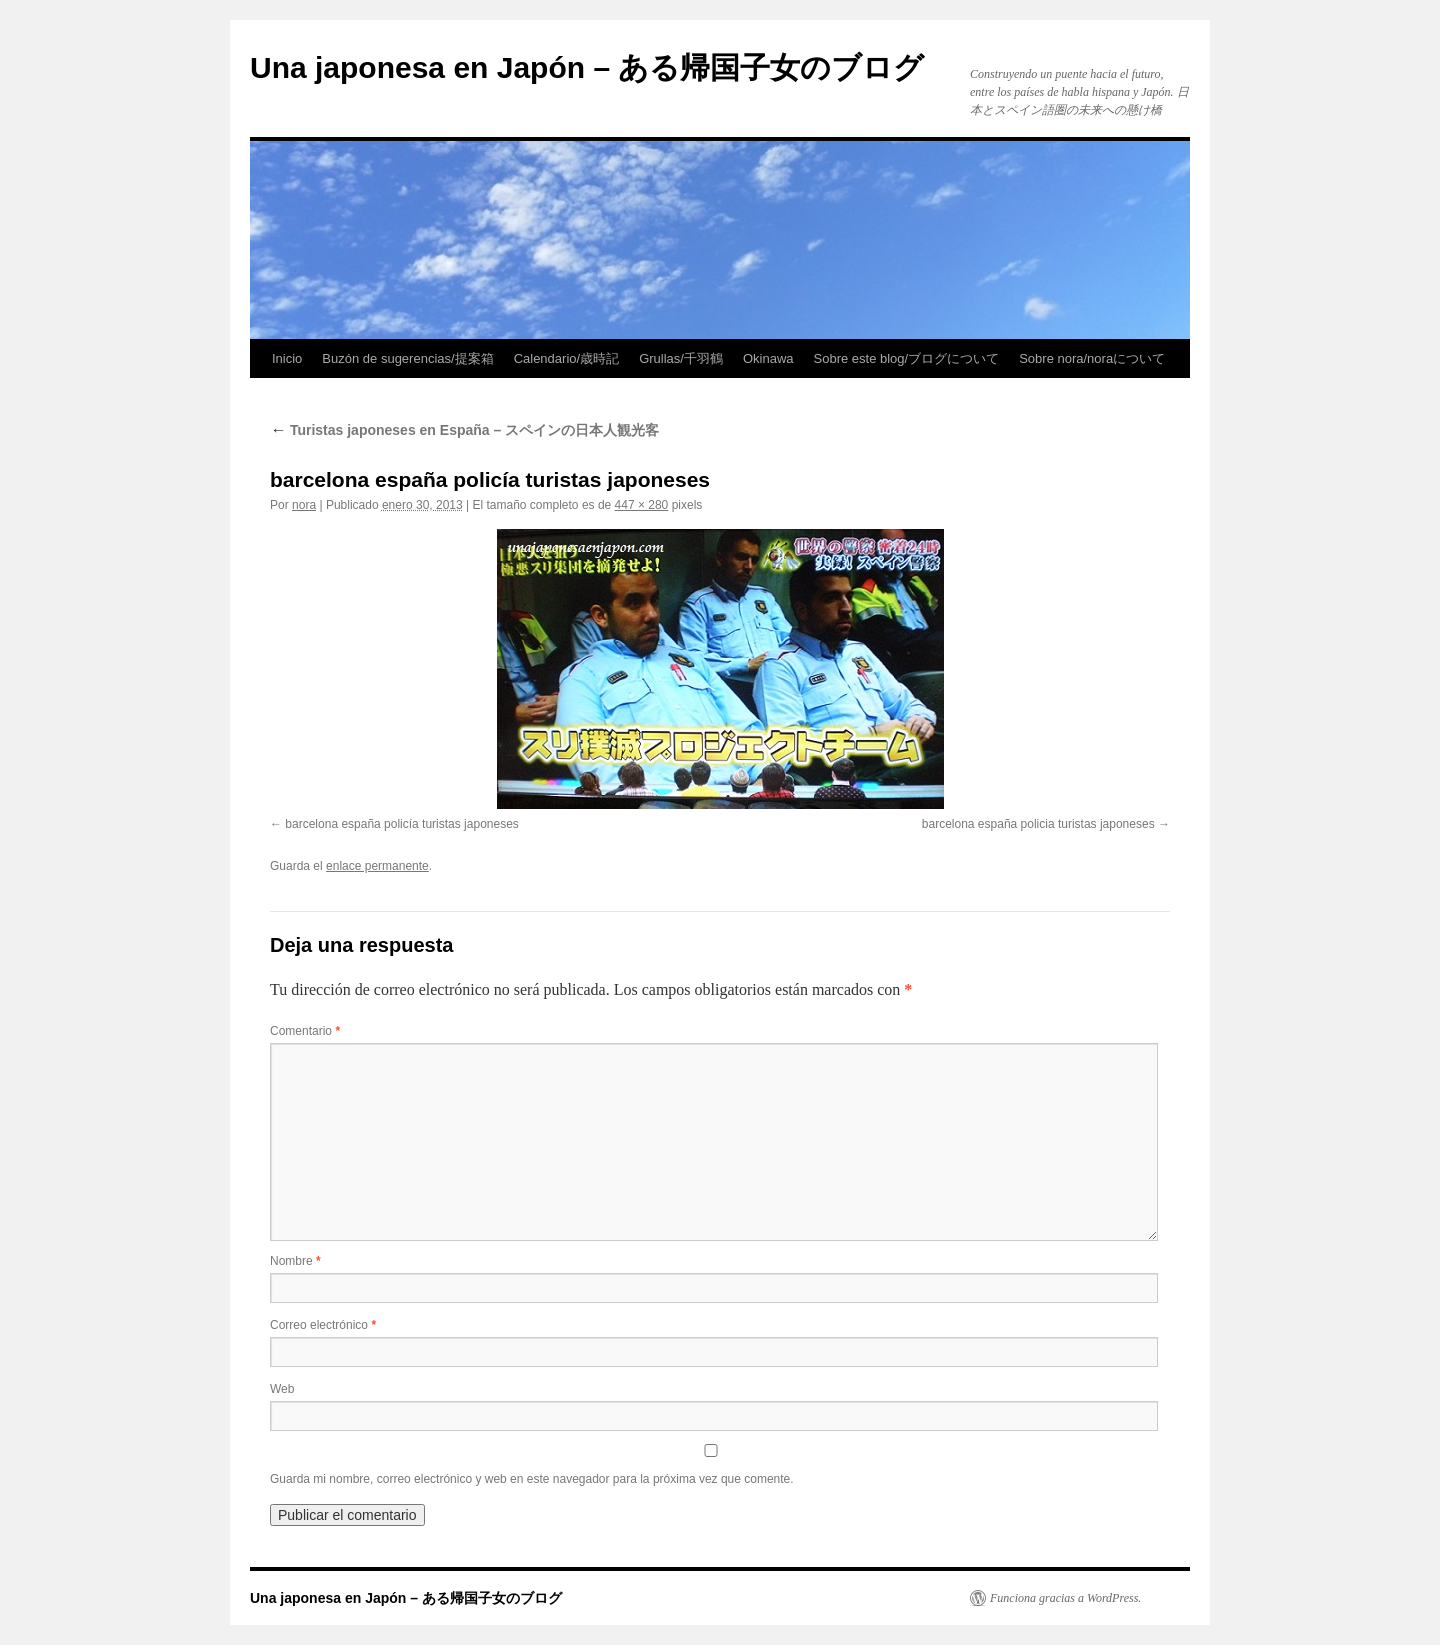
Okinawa (768, 358)
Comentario (305, 1031)
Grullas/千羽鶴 (681, 358)
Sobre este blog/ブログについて (907, 358)
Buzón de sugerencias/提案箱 (407, 358)
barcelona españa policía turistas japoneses (401, 824)
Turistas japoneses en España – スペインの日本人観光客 (464, 430)
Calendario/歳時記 (567, 358)
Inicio (287, 358)
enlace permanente (377, 866)
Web (282, 1389)
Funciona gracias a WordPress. (1065, 1598)
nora (304, 505)
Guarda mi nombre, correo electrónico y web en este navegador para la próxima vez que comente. (532, 1479)
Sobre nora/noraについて (1092, 358)
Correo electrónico (323, 1325)
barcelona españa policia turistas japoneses (1038, 824)
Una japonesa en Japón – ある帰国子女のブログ (587, 67)
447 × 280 (642, 505)
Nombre (295, 1261)
